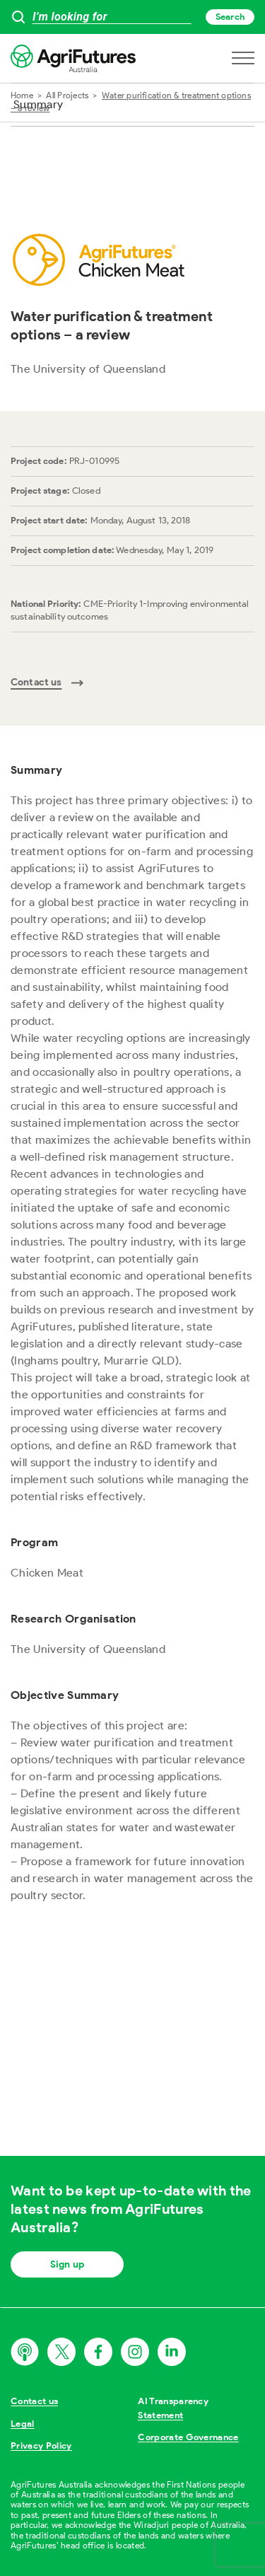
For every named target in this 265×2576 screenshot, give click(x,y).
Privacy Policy (41, 2445)
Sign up (67, 2264)
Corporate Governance (188, 2437)
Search (230, 16)
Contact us (34, 2401)
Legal (23, 2423)
